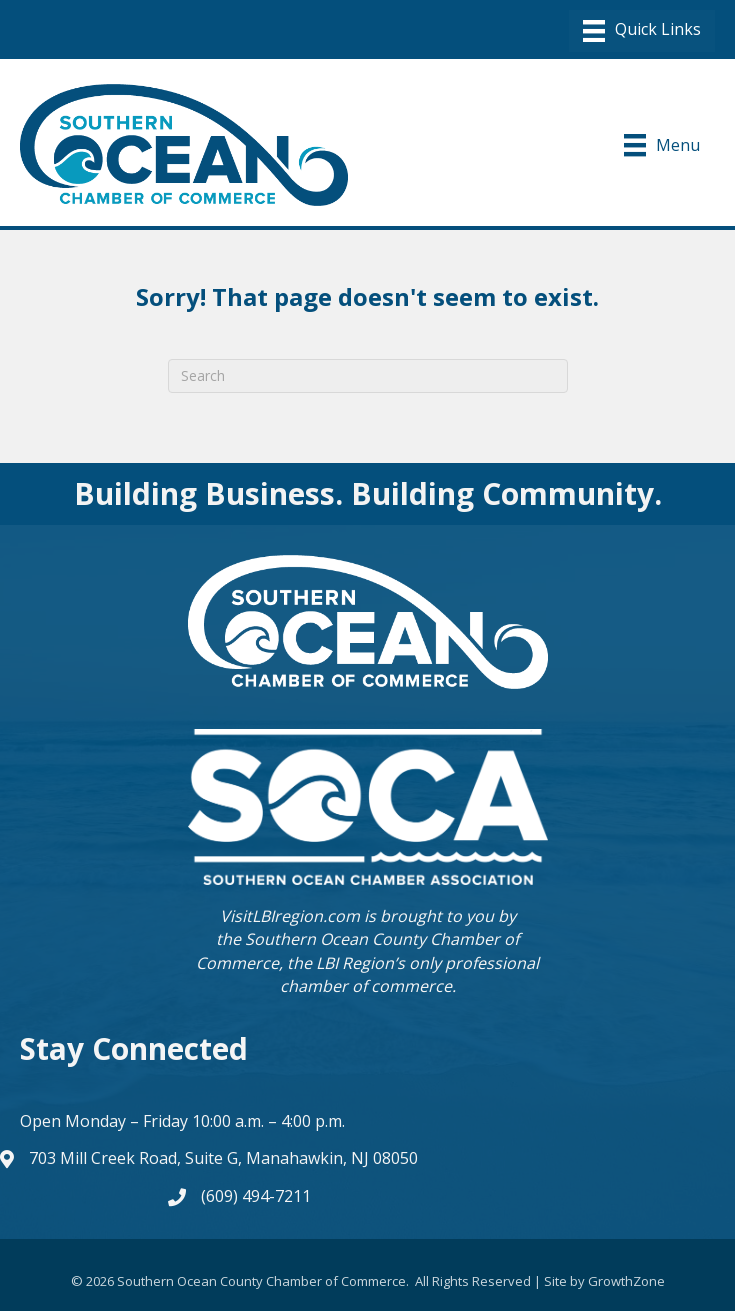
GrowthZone (626, 1281)
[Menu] (642, 31)
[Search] (368, 376)
